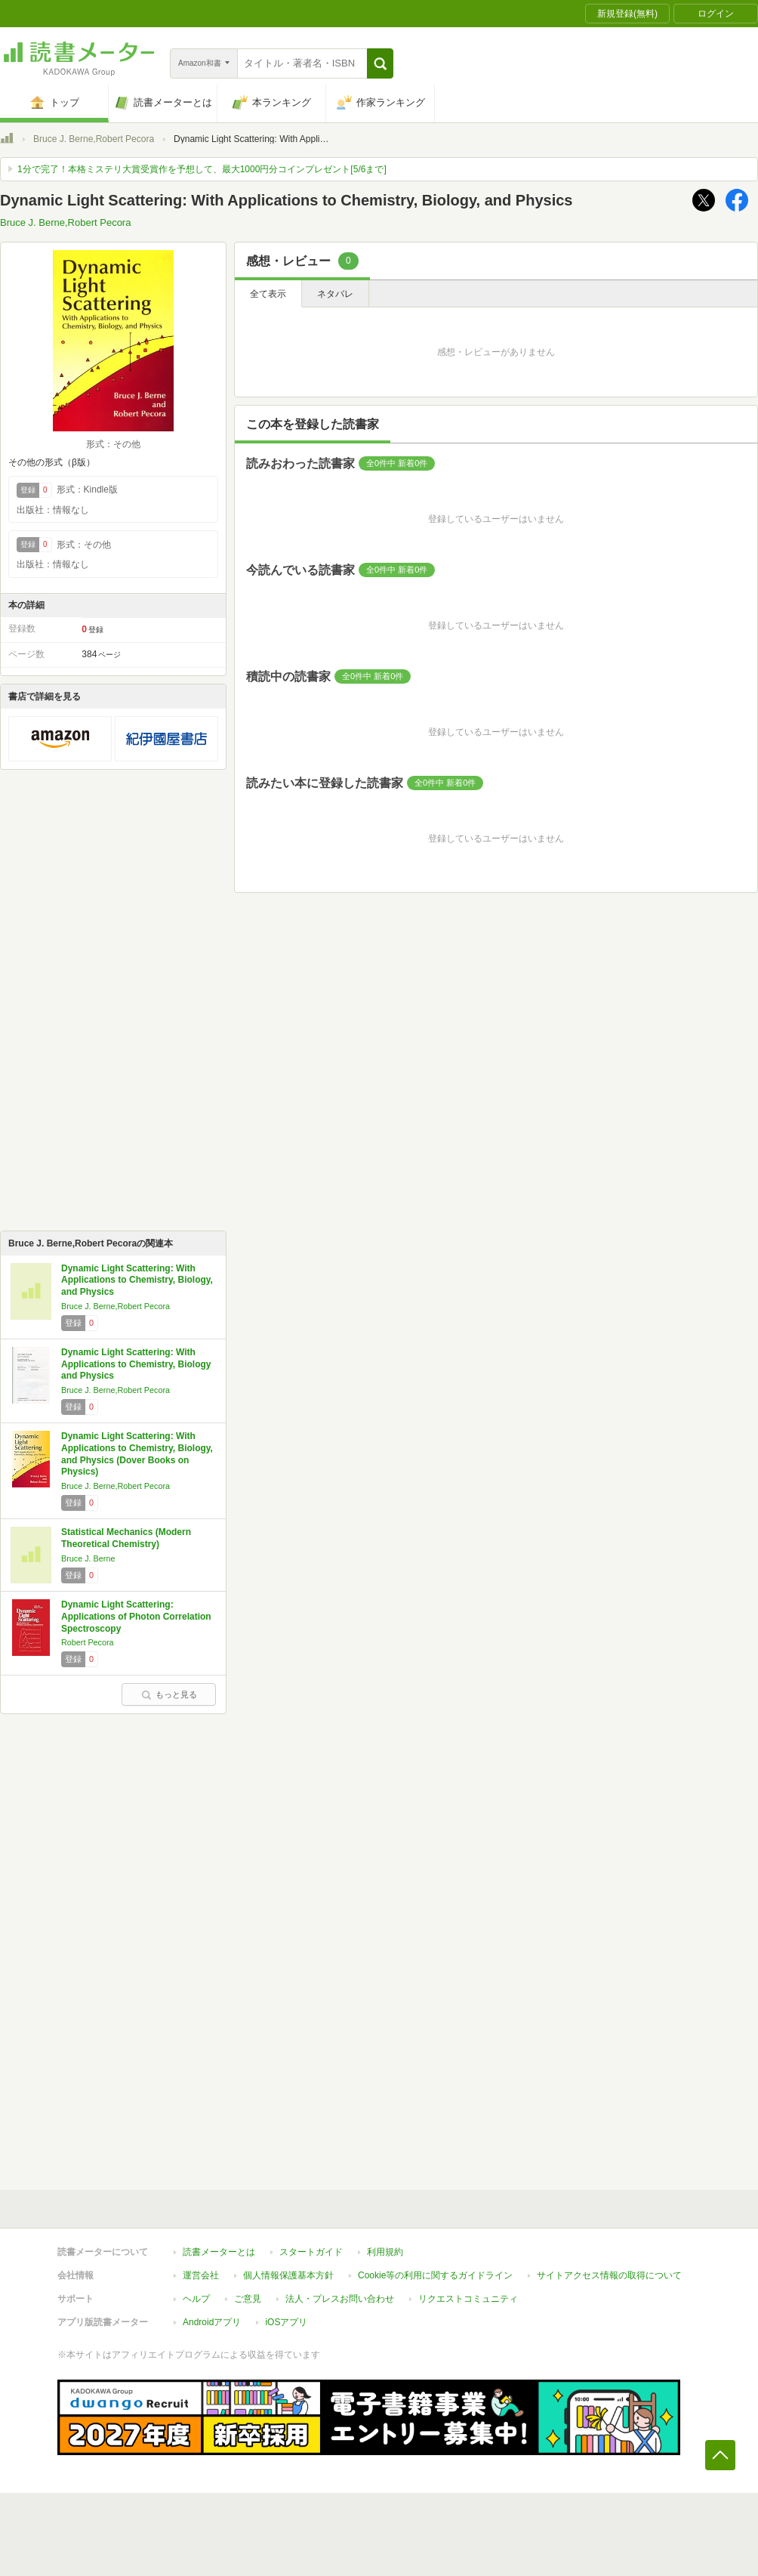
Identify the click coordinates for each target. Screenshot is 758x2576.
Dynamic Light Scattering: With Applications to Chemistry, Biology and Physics (136, 1364)
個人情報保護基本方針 (288, 2275)
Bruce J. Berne (88, 1558)
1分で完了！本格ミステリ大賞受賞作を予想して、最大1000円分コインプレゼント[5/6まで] (202, 169)
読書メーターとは (219, 2251)
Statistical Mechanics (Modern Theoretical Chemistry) (126, 1538)
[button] (380, 63)
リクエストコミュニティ (468, 2298)
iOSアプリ (286, 2322)
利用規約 (385, 2251)
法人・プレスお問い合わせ (339, 2298)
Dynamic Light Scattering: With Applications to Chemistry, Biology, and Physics (137, 1280)
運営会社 (201, 2275)
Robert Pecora (87, 1642)
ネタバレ (335, 294)
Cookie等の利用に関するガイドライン (435, 2275)
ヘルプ (196, 2298)
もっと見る (169, 1694)
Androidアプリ (212, 2322)
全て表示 (268, 294)
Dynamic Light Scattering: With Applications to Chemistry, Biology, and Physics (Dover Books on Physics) (137, 1454)
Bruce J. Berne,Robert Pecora (93, 139)
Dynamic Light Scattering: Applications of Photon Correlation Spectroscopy (136, 1616)
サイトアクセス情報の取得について (609, 2275)
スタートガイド (311, 2251)
